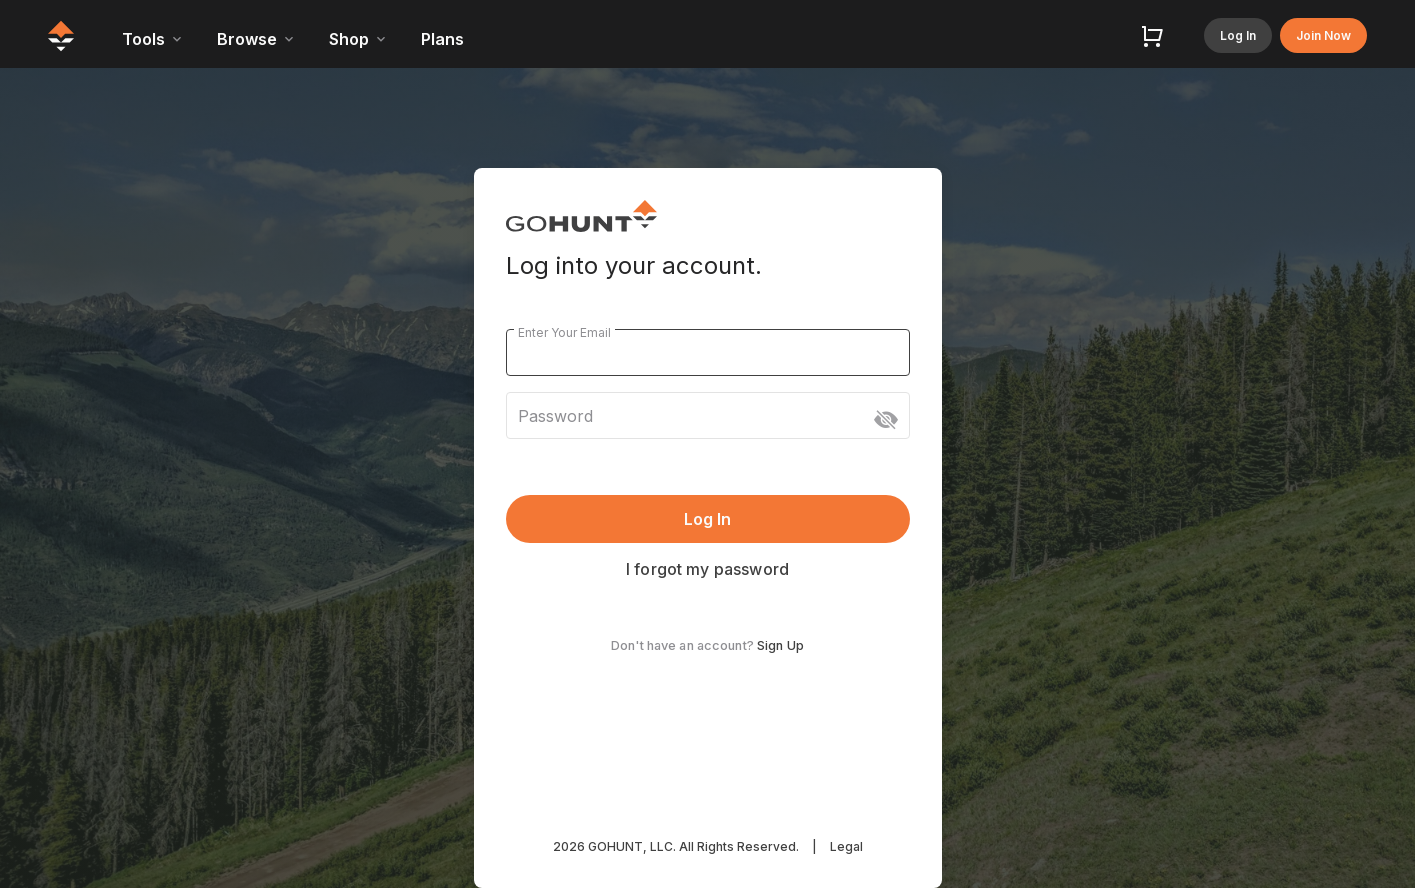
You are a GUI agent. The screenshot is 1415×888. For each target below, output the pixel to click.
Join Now (1323, 35)
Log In (1238, 35)
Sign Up (780, 645)
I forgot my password (707, 569)
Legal (846, 846)
